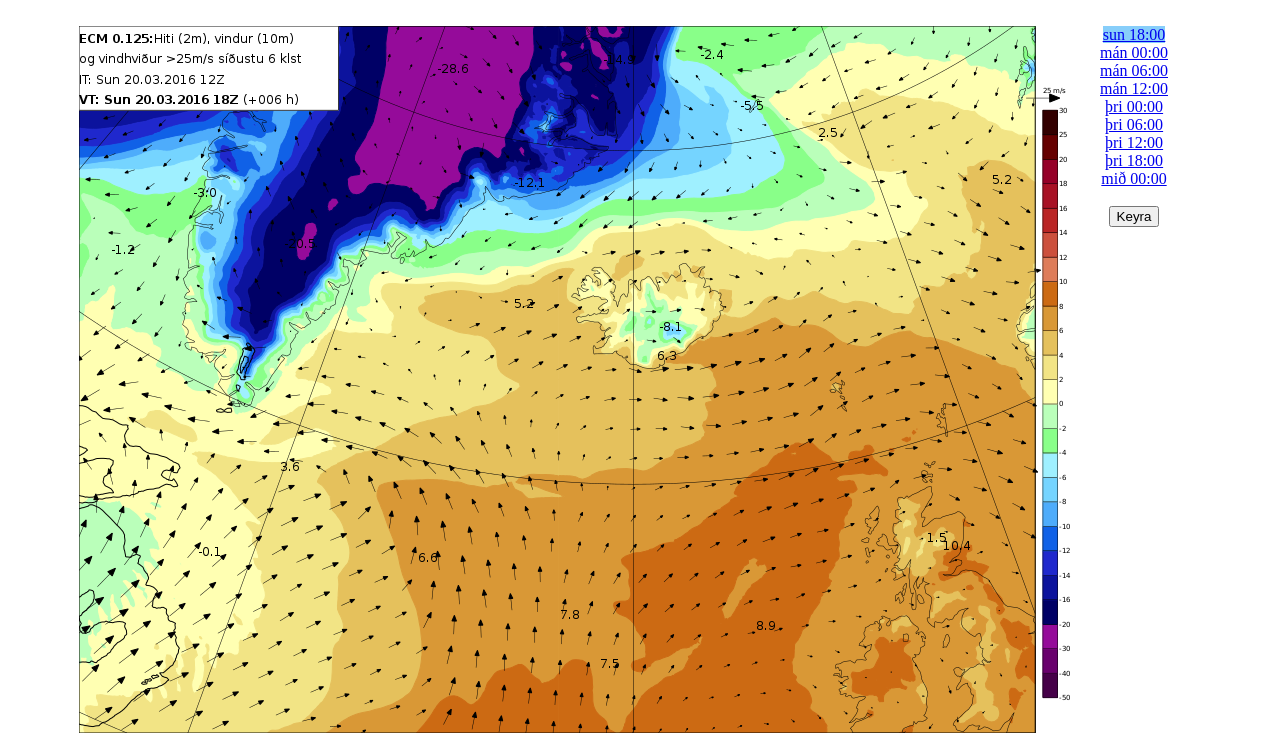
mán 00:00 (1134, 52)
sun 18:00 (1134, 34)
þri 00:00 (1134, 106)
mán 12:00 (1134, 88)
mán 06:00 (1134, 70)
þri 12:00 (1134, 142)
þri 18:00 (1134, 160)
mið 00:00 (1133, 178)
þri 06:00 (1134, 124)
